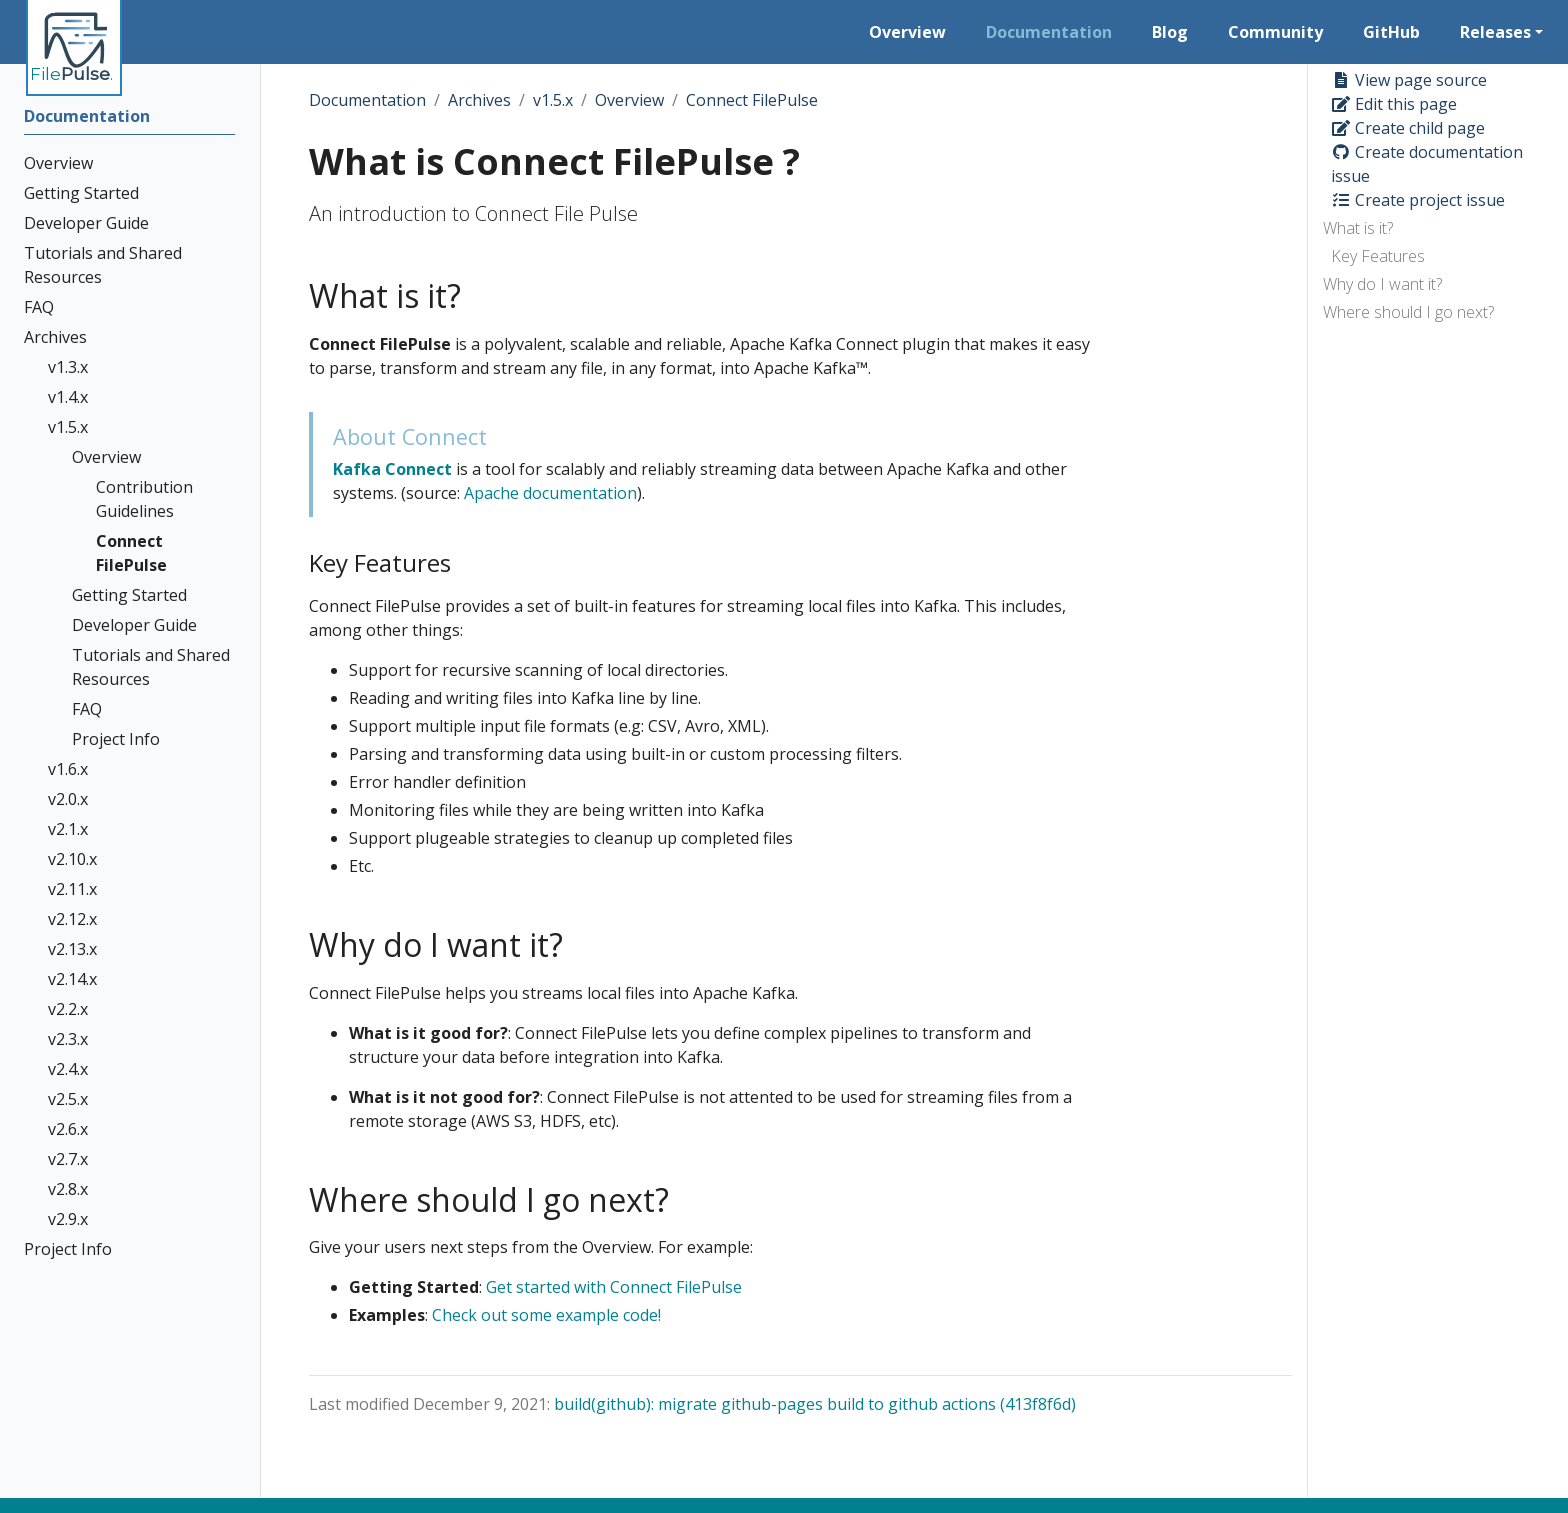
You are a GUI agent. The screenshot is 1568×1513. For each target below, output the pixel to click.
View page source (1409, 80)
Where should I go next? (1408, 312)
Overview (629, 100)
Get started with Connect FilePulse (614, 1287)
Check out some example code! (546, 1315)
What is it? (1358, 228)
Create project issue (1418, 200)
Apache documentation (550, 493)
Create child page (1408, 128)
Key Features (1378, 256)
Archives (479, 100)
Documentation (367, 100)
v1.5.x (553, 100)
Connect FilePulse (752, 100)
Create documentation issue (1427, 164)
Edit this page (1394, 104)
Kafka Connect (392, 469)
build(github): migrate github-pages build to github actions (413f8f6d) (815, 1404)
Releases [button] (1495, 32)
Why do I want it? (1382, 284)
